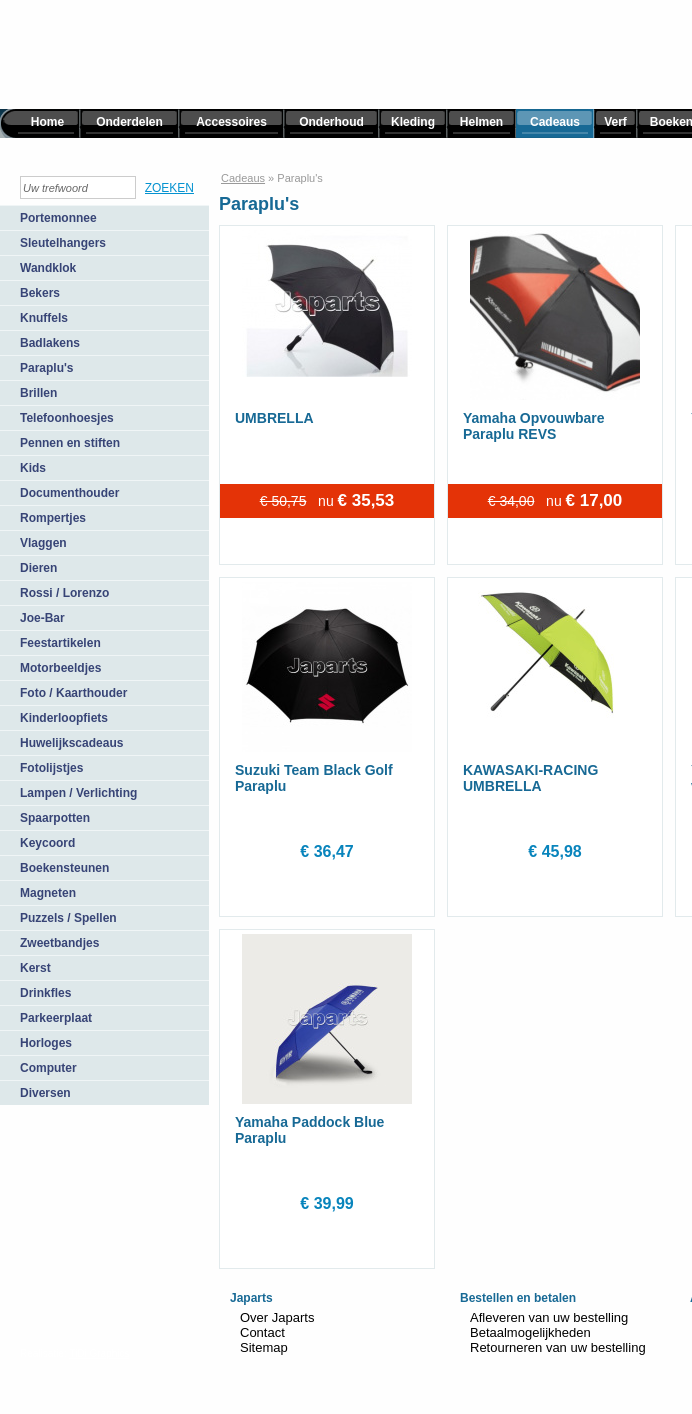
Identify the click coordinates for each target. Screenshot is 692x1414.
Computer (48, 1068)
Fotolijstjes (51, 768)
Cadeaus (555, 122)
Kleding (413, 122)
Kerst (35, 968)
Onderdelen (129, 122)
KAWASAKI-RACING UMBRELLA (530, 778)
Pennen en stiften (70, 443)
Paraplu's (47, 368)
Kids (33, 468)
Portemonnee (58, 218)
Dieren (38, 568)
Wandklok (48, 268)
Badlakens (50, 343)
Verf (615, 122)
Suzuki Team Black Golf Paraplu (314, 778)
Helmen (481, 122)
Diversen (45, 1093)
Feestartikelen (60, 643)
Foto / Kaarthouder (73, 693)
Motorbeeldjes (60, 668)
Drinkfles (45, 993)
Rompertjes (53, 518)
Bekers (40, 293)
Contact (262, 1332)
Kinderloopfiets (64, 718)
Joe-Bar (42, 618)
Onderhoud (331, 122)
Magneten (48, 893)
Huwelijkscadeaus (71, 743)
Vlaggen (43, 543)
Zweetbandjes (59, 943)
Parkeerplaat (56, 1018)
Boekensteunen (64, 868)
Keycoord (47, 843)
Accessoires (231, 122)
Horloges (46, 1043)
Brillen (38, 393)
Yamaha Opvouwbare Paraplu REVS (534, 426)
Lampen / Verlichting (78, 793)
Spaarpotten (55, 818)
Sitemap (264, 1347)
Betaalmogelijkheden (530, 1332)
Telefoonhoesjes (67, 418)
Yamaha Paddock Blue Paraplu (309, 1130)
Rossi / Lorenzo (64, 593)
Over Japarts (277, 1317)
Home (47, 122)
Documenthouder (69, 493)
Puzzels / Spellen (68, 918)
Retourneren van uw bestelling (558, 1347)
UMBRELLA (274, 418)
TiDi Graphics (99, 1353)
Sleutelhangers (63, 243)
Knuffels (44, 318)
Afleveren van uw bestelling (549, 1317)
